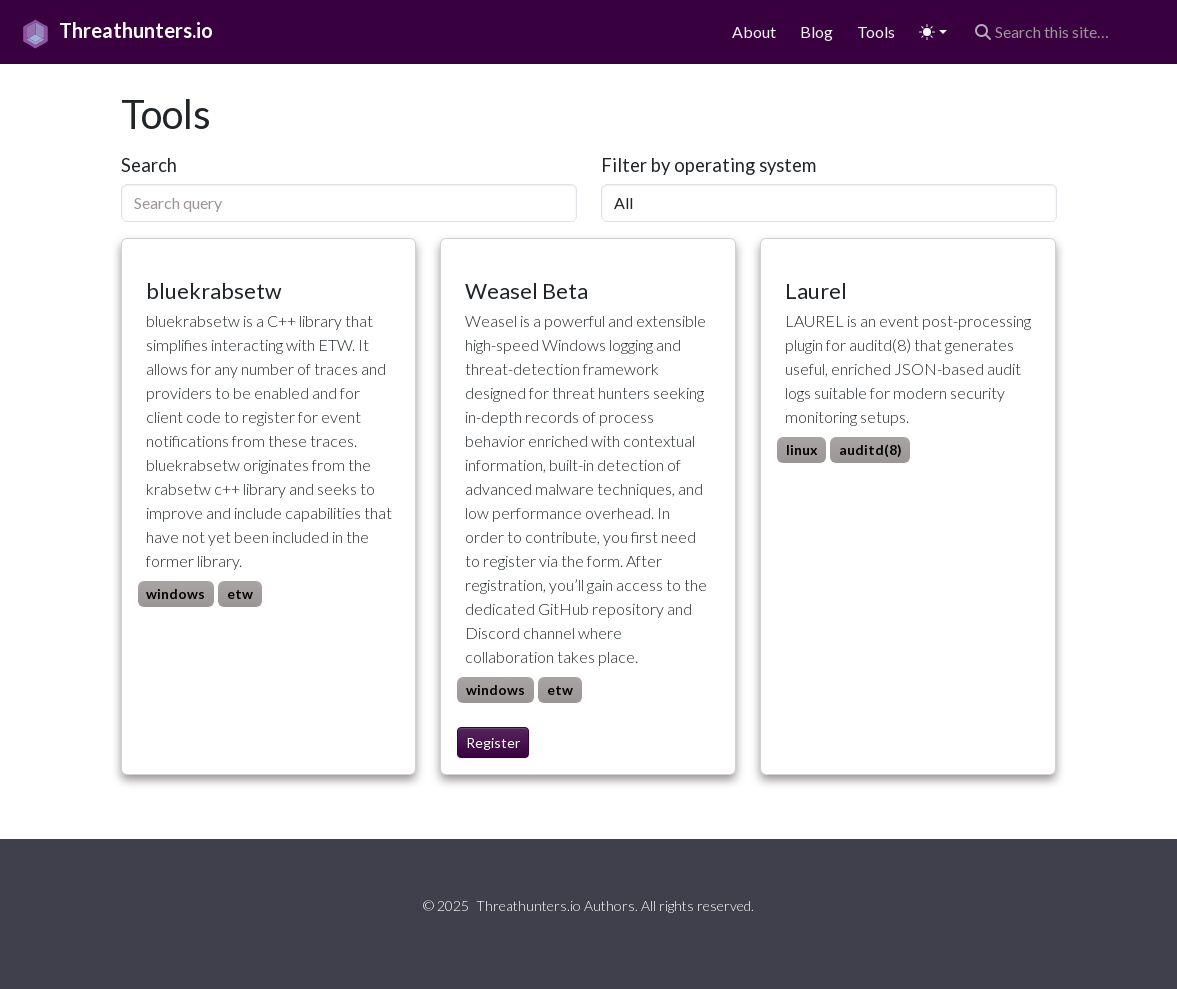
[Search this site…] (1064, 32)
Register (493, 742)
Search (149, 165)
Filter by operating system (708, 165)
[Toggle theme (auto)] (933, 32)
